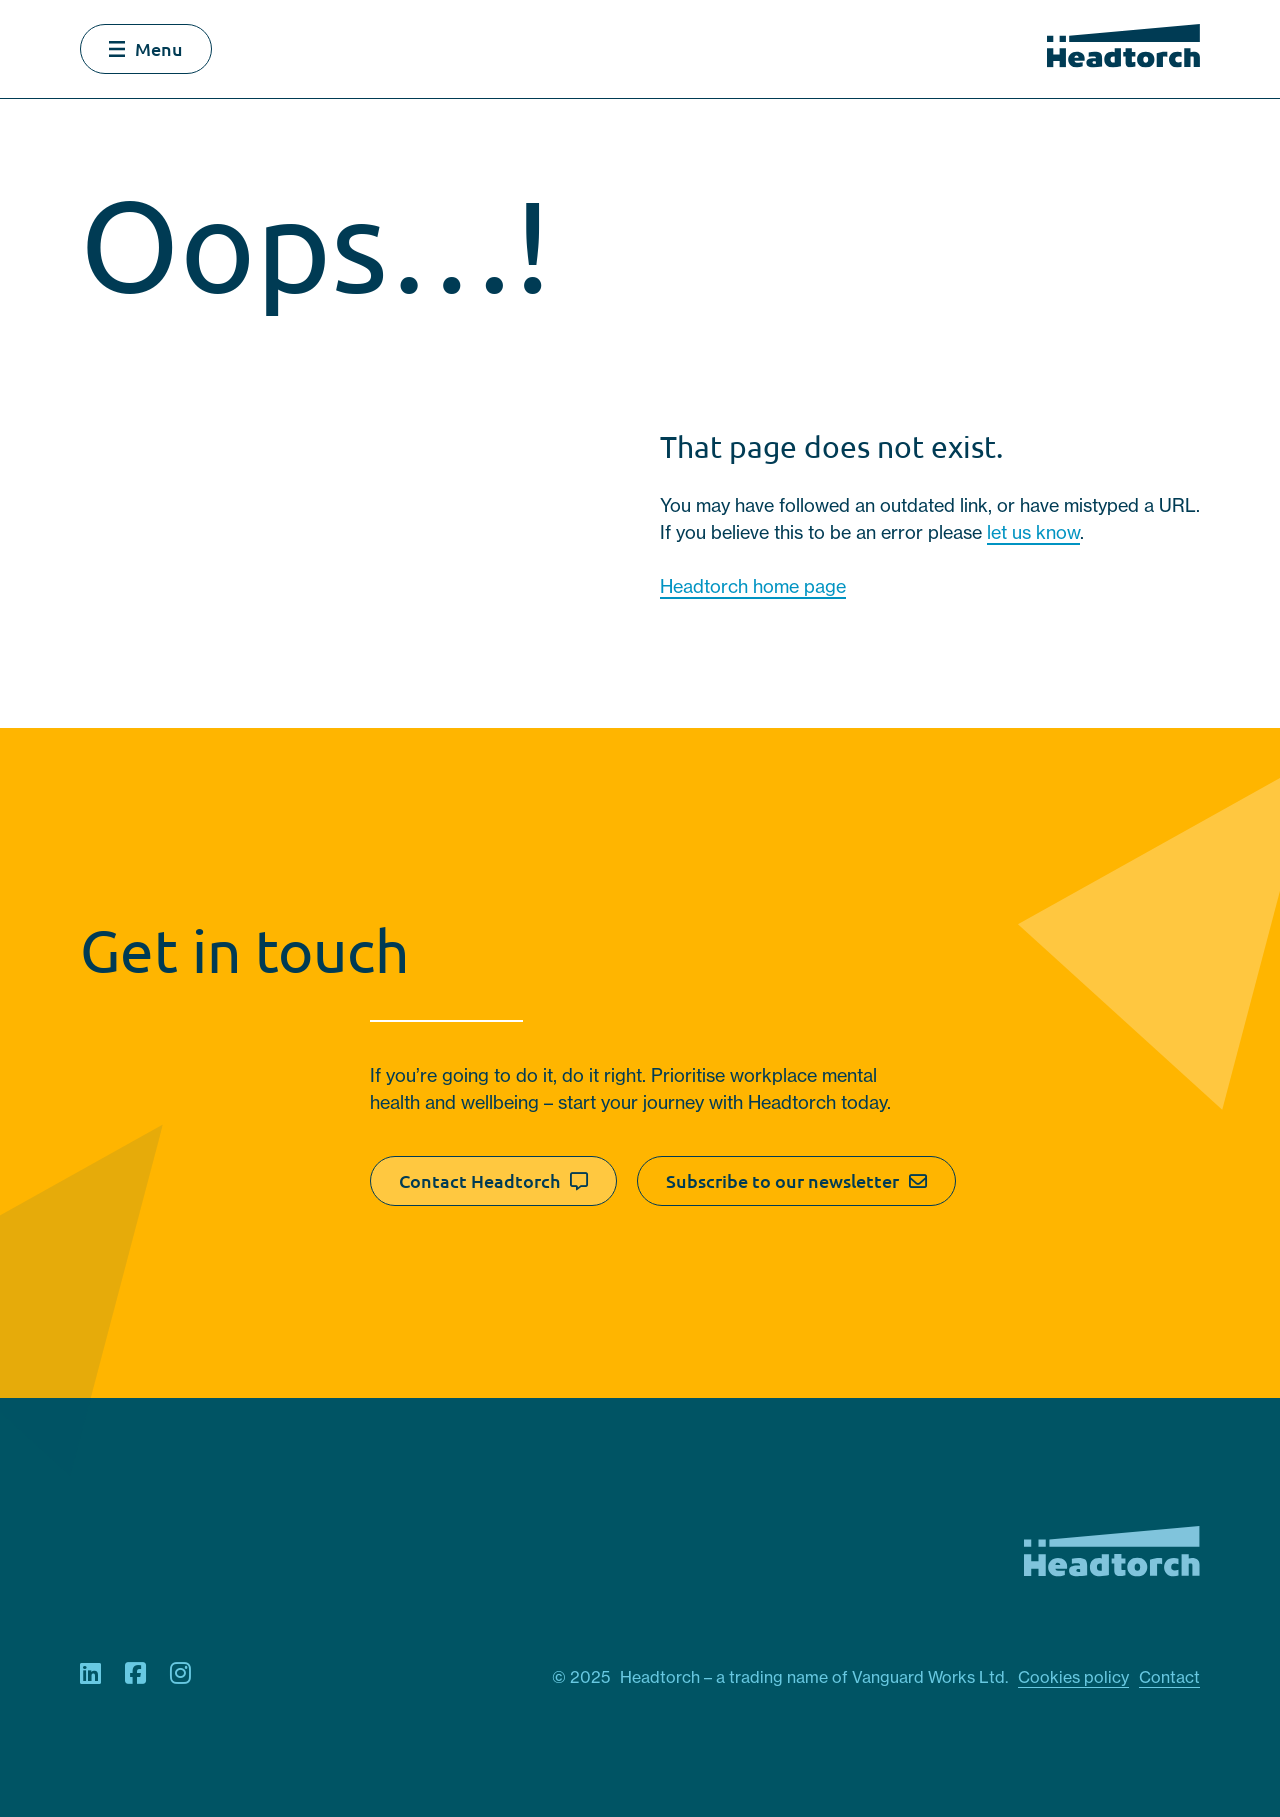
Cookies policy (1073, 1677)
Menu (146, 48)
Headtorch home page (753, 586)
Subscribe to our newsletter (796, 1181)
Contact (1169, 1677)
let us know (1033, 532)
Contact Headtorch (493, 1181)
